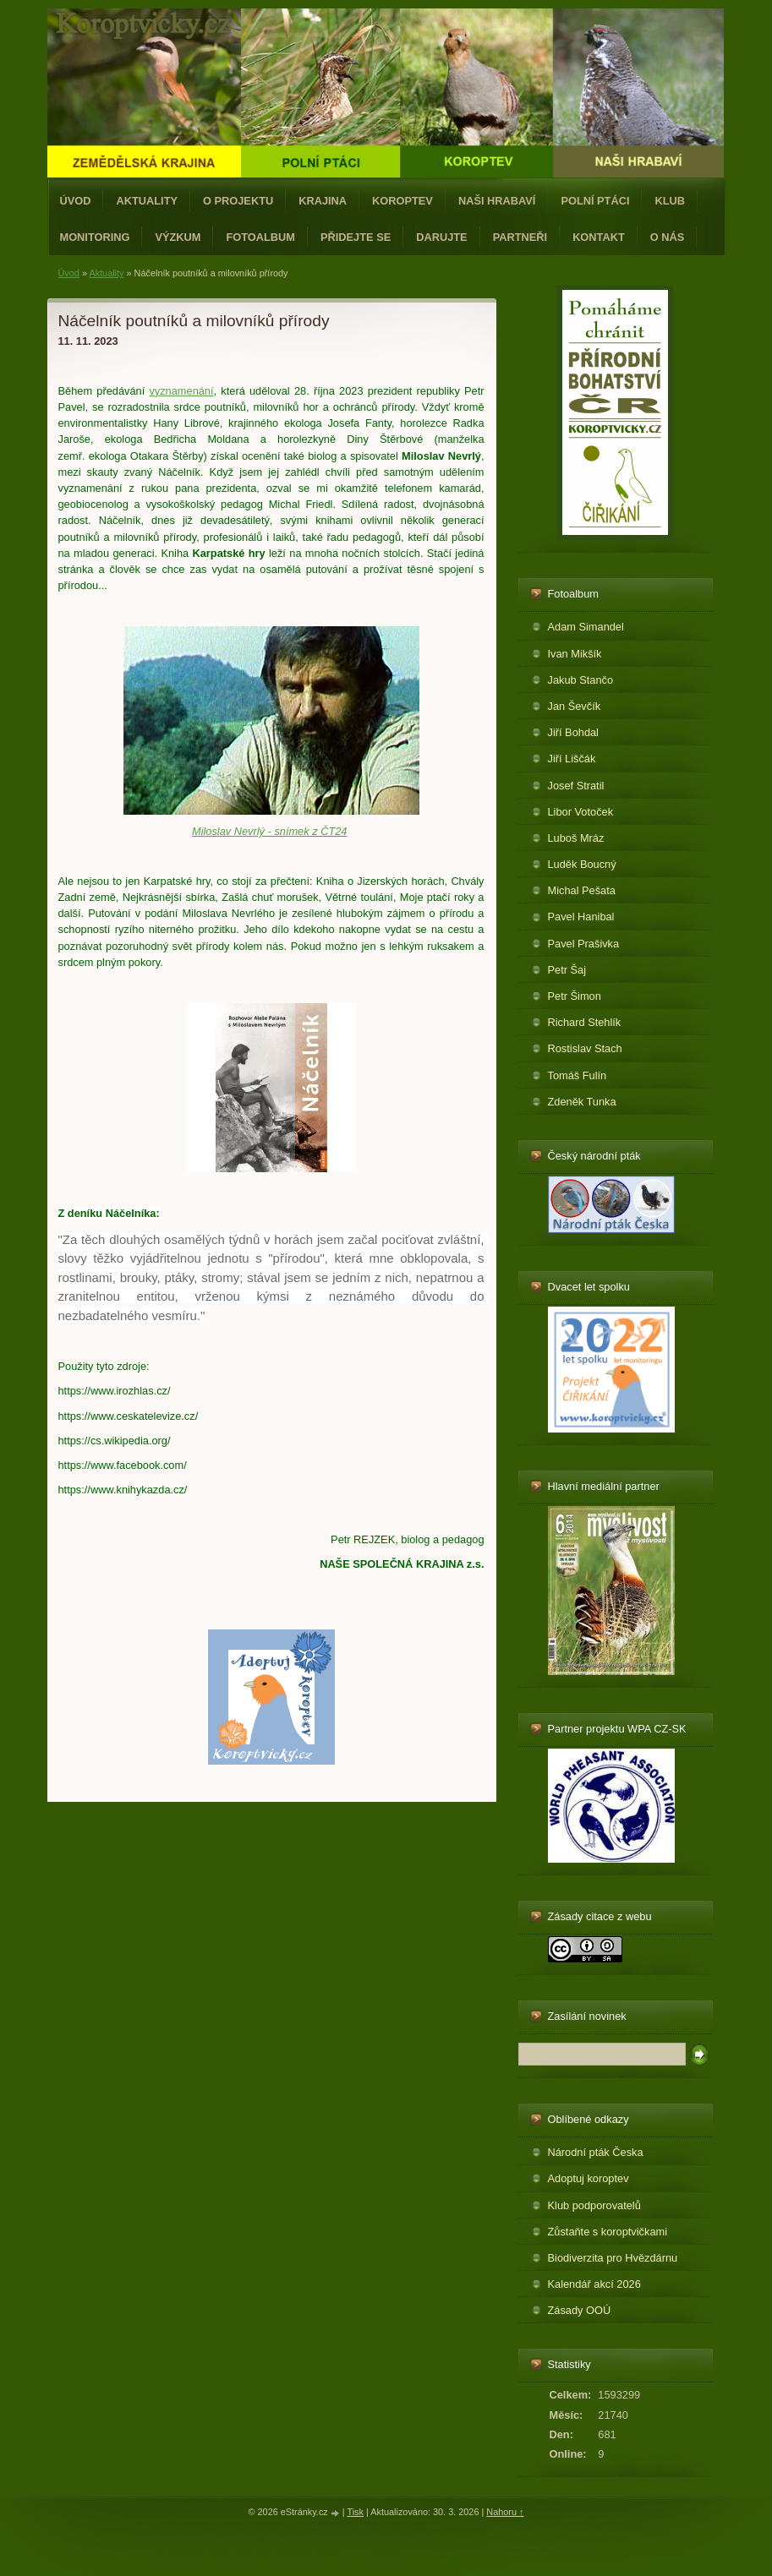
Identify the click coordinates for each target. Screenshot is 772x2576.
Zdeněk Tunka (582, 1101)
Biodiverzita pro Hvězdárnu (613, 2257)
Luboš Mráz (576, 838)
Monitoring (95, 237)
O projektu (238, 200)
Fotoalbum (260, 237)
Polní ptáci (595, 200)
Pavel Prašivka (584, 943)
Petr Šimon (574, 996)
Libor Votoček (581, 811)
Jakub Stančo (581, 680)
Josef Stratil (576, 785)
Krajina (322, 200)
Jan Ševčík (574, 706)
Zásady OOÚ (579, 2310)
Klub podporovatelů (594, 2205)
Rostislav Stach (585, 1048)
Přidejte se (355, 237)
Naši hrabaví (496, 200)
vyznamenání (181, 391)
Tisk (355, 2512)
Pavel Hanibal (581, 916)
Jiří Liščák (572, 758)
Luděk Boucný (582, 864)
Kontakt (598, 237)
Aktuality (147, 200)
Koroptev (402, 200)
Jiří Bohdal (573, 732)
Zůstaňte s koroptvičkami (608, 2231)
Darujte (441, 237)
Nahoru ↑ (504, 2512)
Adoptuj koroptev (588, 2178)
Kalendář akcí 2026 (594, 2284)
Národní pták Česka (595, 2152)
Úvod (75, 200)
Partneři (520, 237)
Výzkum (177, 237)
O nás (667, 237)
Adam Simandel (586, 626)
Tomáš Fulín (577, 1075)
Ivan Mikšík (575, 653)
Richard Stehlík (584, 1022)
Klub (669, 200)
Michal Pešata (582, 890)
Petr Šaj (567, 969)
